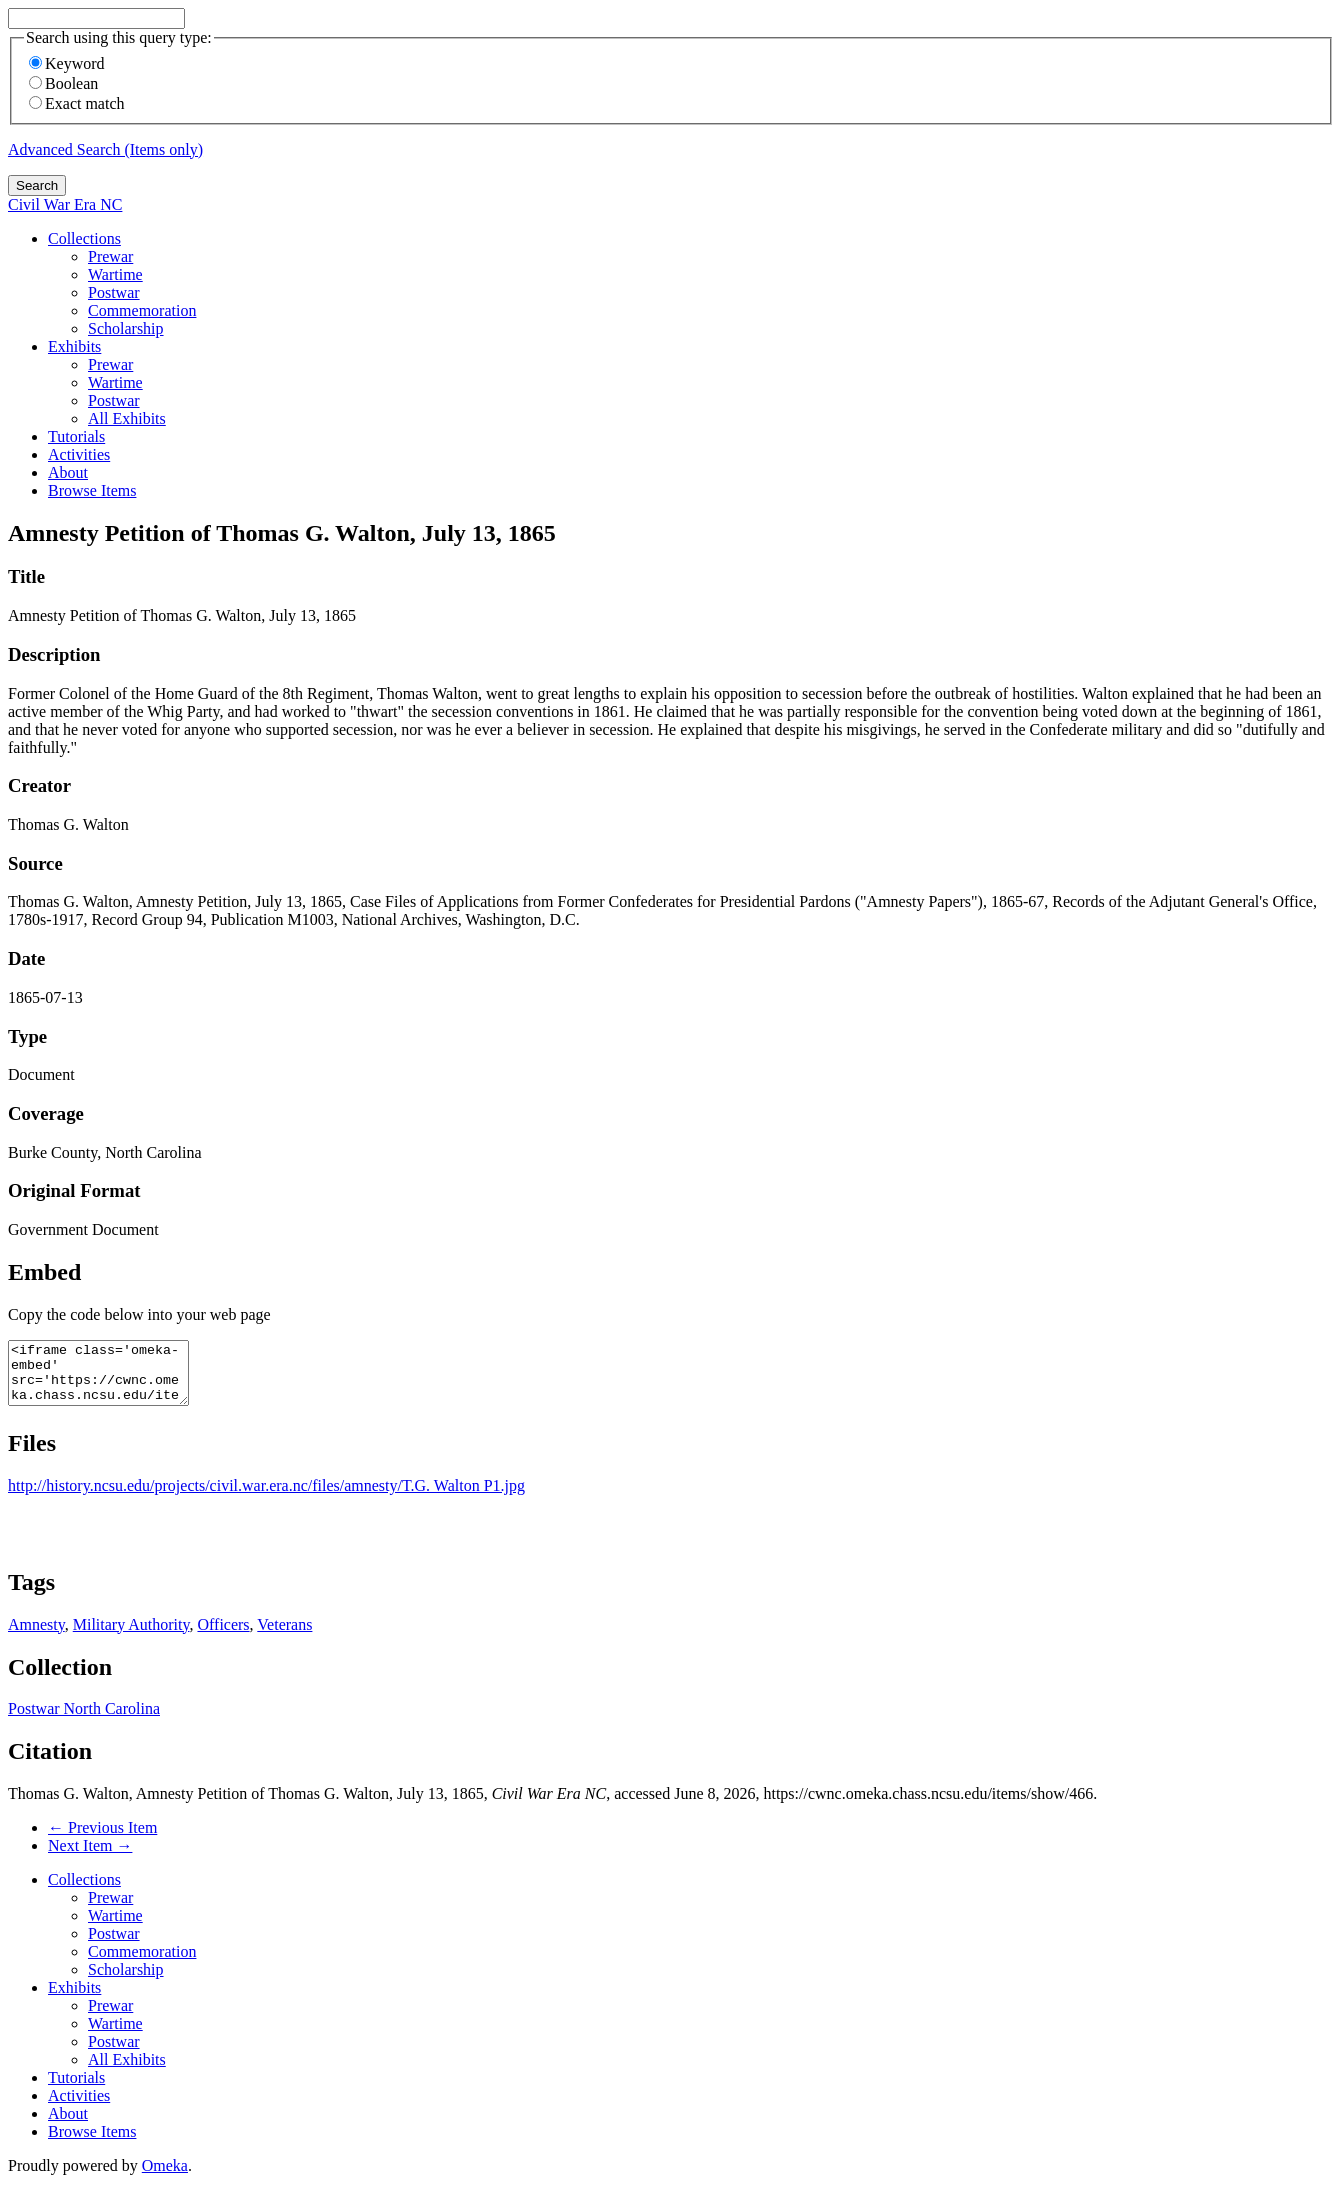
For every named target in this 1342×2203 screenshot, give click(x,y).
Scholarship (126, 328)
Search (37, 185)
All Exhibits (127, 418)
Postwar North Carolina (84, 1720)
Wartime (115, 274)
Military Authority (131, 1636)
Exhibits (74, 346)
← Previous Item (102, 1839)
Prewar (110, 256)
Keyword (67, 63)
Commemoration (142, 310)
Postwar (114, 292)
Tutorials (76, 436)
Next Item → (90, 1857)
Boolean (63, 83)
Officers (223, 1636)
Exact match (77, 103)
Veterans (284, 1636)
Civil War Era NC (65, 204)
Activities (79, 454)
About (68, 472)
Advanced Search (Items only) (105, 149)
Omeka (165, 2177)
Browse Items (92, 490)
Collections (84, 238)
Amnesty (36, 1636)
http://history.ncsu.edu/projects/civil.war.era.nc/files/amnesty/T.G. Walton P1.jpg (266, 1497)
